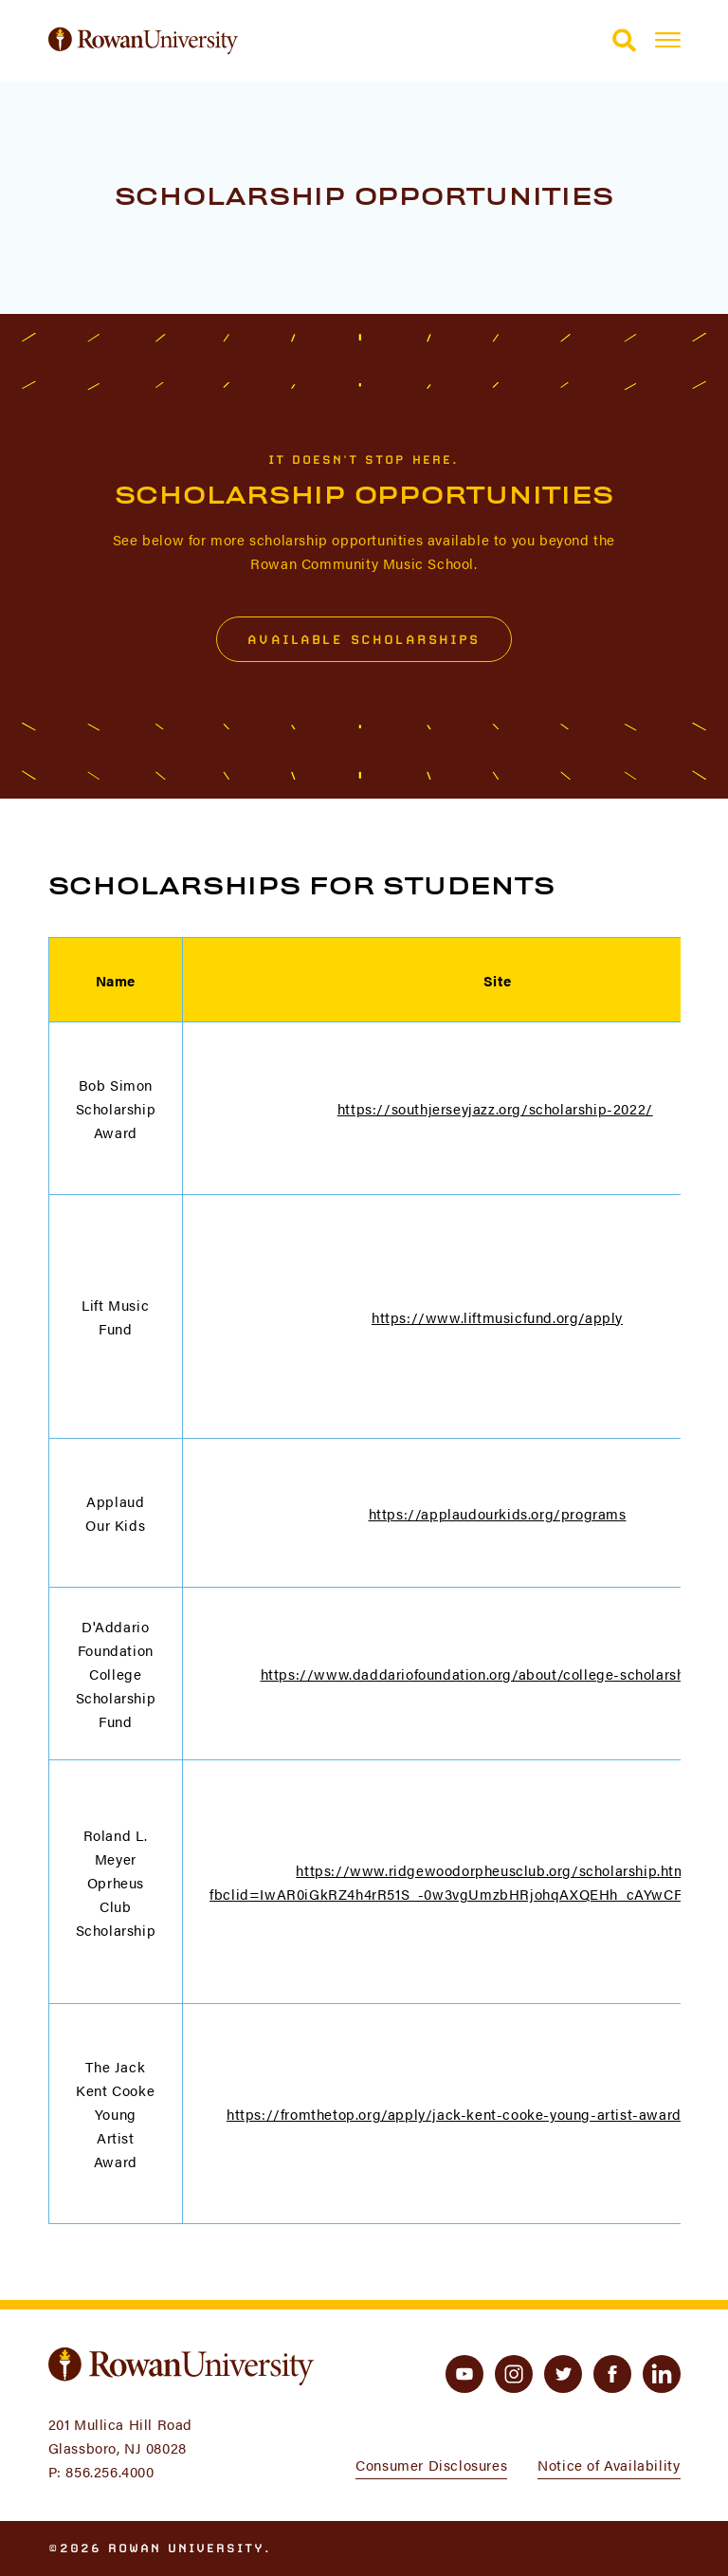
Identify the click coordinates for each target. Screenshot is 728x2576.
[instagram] (514, 2374)
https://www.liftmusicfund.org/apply (497, 1317)
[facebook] (612, 2374)
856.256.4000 (109, 2471)
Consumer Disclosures (431, 2465)
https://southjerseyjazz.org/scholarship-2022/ (495, 1108)
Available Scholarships (363, 639)
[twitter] (563, 2374)
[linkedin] (662, 2374)
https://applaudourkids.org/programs (498, 1513)
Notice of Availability (608, 2465)
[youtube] (464, 2374)
